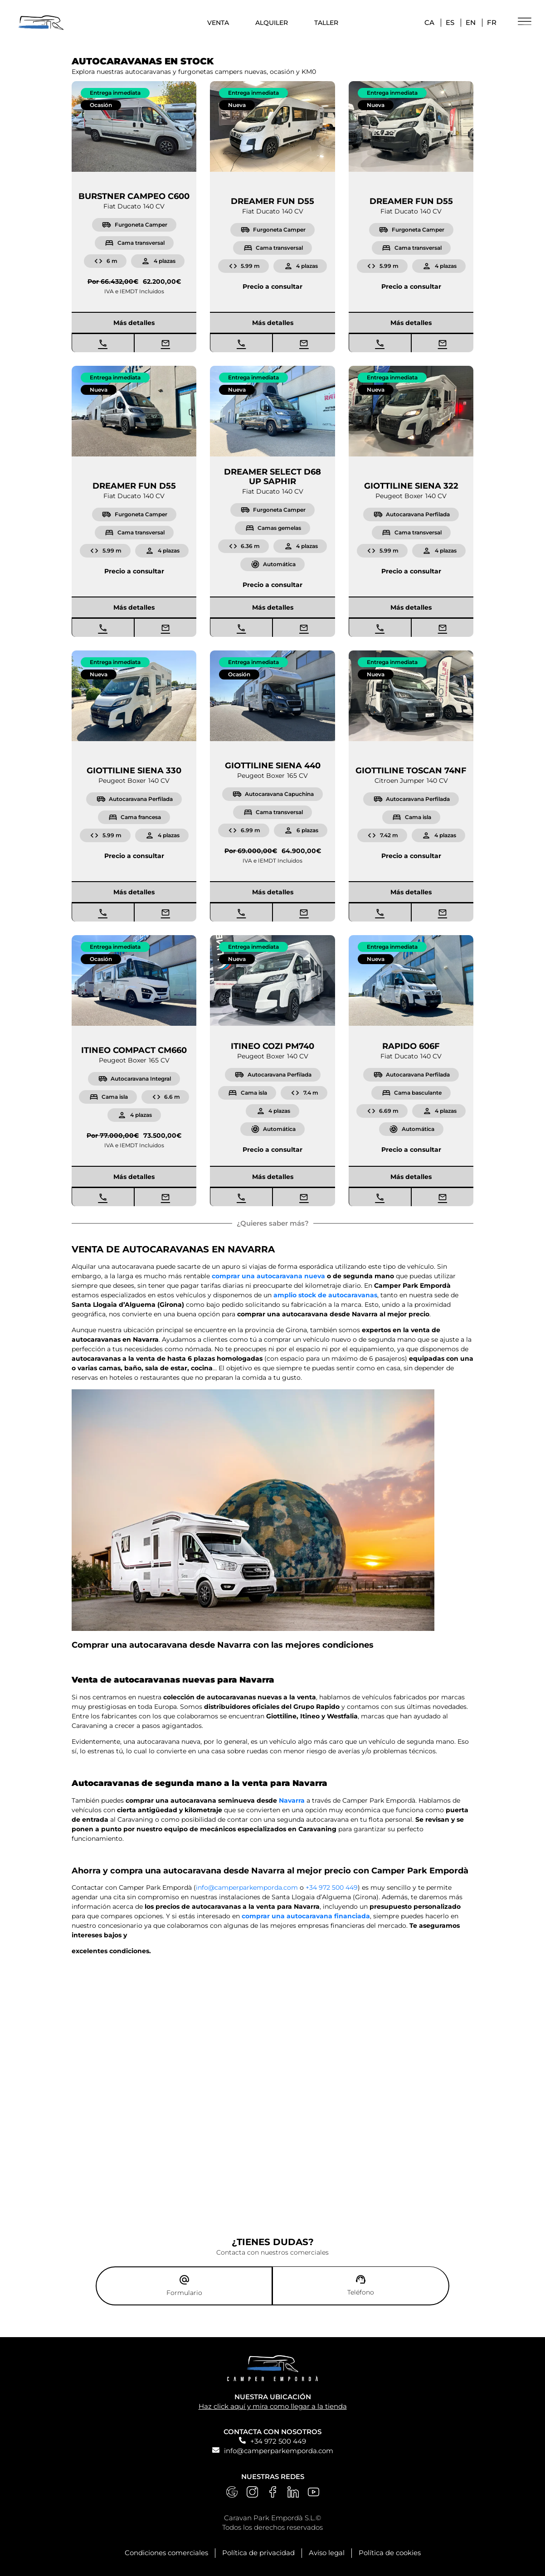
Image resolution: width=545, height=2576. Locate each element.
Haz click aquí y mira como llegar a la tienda (273, 2404)
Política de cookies (390, 2551)
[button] (115, 93)
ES (450, 22)
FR (491, 22)
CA (429, 22)
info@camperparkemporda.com (278, 2449)
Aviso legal (327, 2551)
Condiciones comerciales (166, 2551)
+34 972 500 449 (278, 2439)
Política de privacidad (258, 2551)
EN (471, 22)
